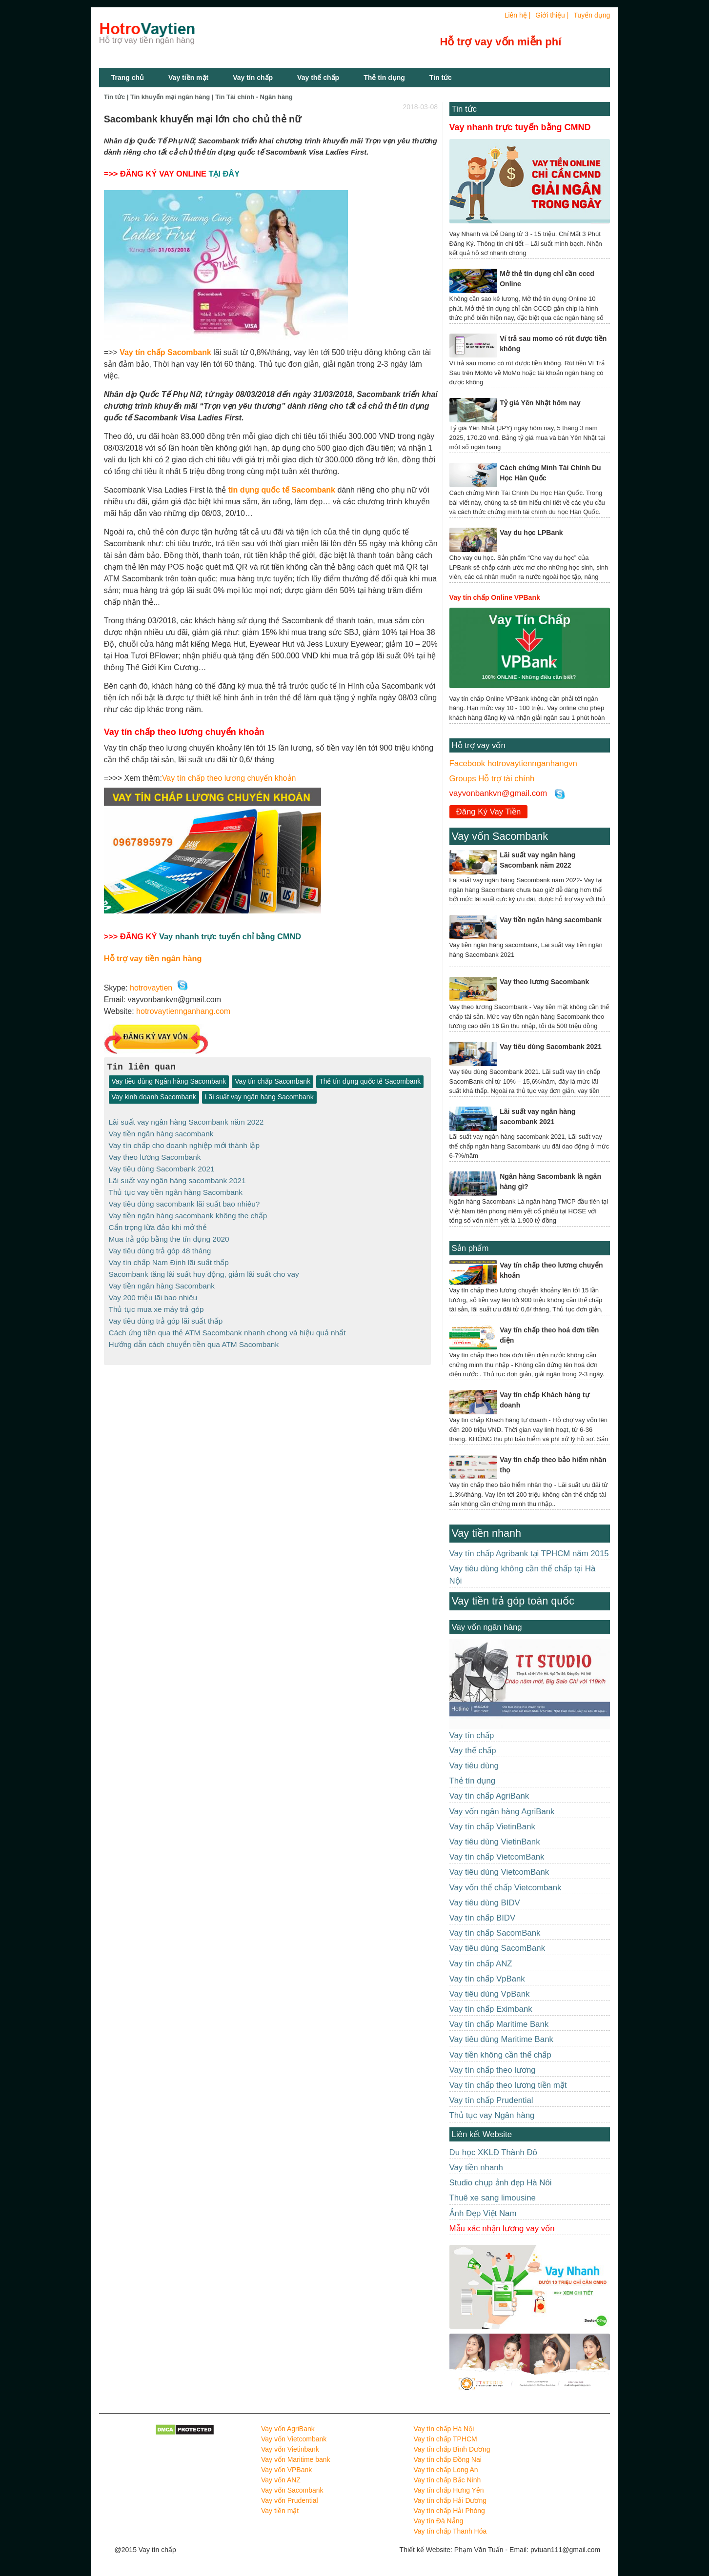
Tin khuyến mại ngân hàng (170, 96)
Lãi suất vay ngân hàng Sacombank (259, 1097)
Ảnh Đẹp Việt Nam (483, 2213)
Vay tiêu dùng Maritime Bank (501, 2039)
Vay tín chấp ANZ (480, 1963)
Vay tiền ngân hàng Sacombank (162, 1280)
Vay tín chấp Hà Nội (443, 2429)
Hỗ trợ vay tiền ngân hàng (153, 958)
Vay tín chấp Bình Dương (451, 2449)
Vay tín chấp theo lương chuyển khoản (229, 778)
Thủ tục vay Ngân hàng (492, 2115)
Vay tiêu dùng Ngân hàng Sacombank (169, 1082)
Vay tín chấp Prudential (491, 2100)
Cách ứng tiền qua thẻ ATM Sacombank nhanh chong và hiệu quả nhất (227, 1325)
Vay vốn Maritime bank (295, 2459)
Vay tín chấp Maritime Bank (499, 2024)
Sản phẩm (470, 1248)
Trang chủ (127, 77)
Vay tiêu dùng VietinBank (494, 1841)
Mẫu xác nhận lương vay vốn (502, 2228)
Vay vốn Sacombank (500, 836)
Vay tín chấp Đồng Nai (447, 2459)
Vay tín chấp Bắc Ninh (447, 2480)
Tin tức (440, 77)
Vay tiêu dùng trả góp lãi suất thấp (166, 1313)
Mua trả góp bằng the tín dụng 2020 (169, 1234)
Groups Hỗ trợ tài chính (492, 778)
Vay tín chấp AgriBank (489, 1796)
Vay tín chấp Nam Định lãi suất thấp (169, 1257)
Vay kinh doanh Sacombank (154, 1097)
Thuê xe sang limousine (492, 2197)
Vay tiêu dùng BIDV (484, 1902)
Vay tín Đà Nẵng (438, 2521)
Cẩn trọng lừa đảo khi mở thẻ (158, 1223)
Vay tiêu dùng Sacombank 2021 (162, 1167)
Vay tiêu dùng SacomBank (497, 1948)
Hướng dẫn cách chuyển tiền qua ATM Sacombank (194, 1336)
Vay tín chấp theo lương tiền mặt (508, 2085)
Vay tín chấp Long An (445, 2470)
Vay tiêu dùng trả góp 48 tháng (160, 1246)
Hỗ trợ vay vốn (479, 745)
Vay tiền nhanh (486, 1533)
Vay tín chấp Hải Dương (449, 2500)
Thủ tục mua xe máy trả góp (156, 1302)
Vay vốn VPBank (286, 2470)
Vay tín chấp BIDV (482, 1917)
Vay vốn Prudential (289, 2500)
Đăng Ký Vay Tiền (488, 811)
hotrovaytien (151, 988)
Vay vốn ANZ (281, 2480)
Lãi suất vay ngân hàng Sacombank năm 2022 (186, 1122)
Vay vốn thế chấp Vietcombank (505, 1887)
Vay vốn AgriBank (288, 2429)
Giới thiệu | (551, 15)
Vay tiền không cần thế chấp (500, 2055)
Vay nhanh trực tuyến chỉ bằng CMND (230, 936)
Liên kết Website (482, 2134)
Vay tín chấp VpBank (487, 1978)
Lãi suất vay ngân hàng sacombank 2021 (177, 1178)
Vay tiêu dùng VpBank (489, 1994)
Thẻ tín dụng (384, 77)
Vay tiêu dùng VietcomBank (499, 1872)
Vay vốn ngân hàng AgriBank (502, 1811)
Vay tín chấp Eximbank (490, 2009)
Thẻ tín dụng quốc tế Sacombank (370, 1082)
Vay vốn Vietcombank (293, 2439)
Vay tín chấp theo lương (492, 2070)
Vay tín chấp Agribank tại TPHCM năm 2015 (529, 1553)
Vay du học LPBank (531, 532)
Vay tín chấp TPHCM (445, 2439)
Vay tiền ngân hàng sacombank (161, 1133)
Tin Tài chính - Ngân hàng (254, 96)
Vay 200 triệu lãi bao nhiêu (153, 1291)
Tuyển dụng (591, 15)
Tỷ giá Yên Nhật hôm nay (540, 403)
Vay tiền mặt (188, 77)
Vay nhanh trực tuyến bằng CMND (520, 127)
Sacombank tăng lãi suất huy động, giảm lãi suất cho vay (204, 1269)
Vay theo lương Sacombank (155, 1156)
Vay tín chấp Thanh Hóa (449, 2531)
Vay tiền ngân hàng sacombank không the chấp (188, 1212)
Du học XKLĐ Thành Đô (493, 2152)
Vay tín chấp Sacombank (272, 1082)
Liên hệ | (518, 15)
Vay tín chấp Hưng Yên (448, 2490)
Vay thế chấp (318, 77)
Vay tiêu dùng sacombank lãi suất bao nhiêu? (184, 1201)
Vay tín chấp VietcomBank (497, 1857)
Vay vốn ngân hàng (487, 1627)
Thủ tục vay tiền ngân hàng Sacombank (176, 1190)
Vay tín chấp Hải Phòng (449, 2511)
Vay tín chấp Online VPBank (494, 597)
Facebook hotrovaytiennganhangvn (513, 763)
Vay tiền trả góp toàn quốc (513, 1601)
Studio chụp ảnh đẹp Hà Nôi (500, 2182)
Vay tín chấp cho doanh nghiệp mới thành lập (184, 1144)
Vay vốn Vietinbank (290, 2449)
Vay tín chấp (253, 77)
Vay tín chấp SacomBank (495, 1933)
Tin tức (464, 109)
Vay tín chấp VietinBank (492, 1826)
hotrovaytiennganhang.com (183, 1011)
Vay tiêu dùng (474, 1765)
